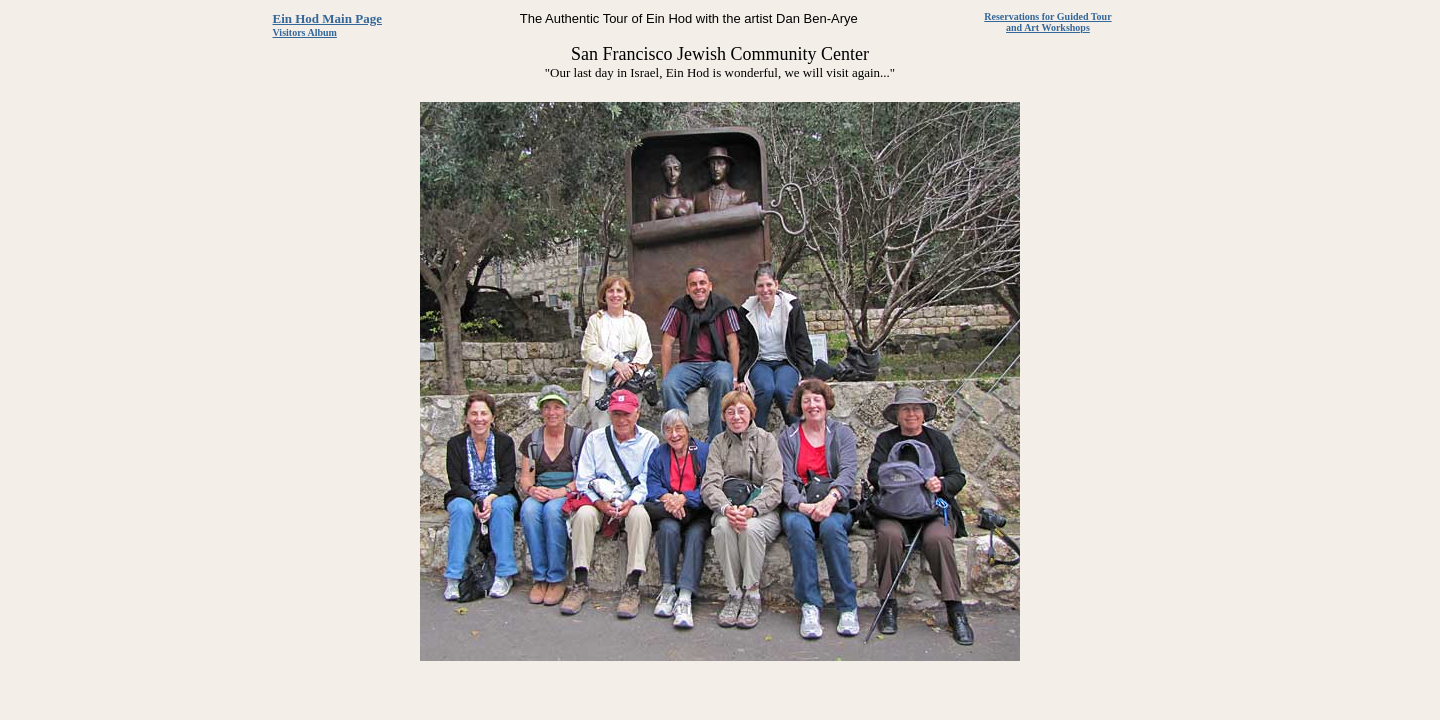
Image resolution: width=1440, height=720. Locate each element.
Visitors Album (305, 32)
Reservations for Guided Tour (1047, 16)
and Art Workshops (1048, 27)
